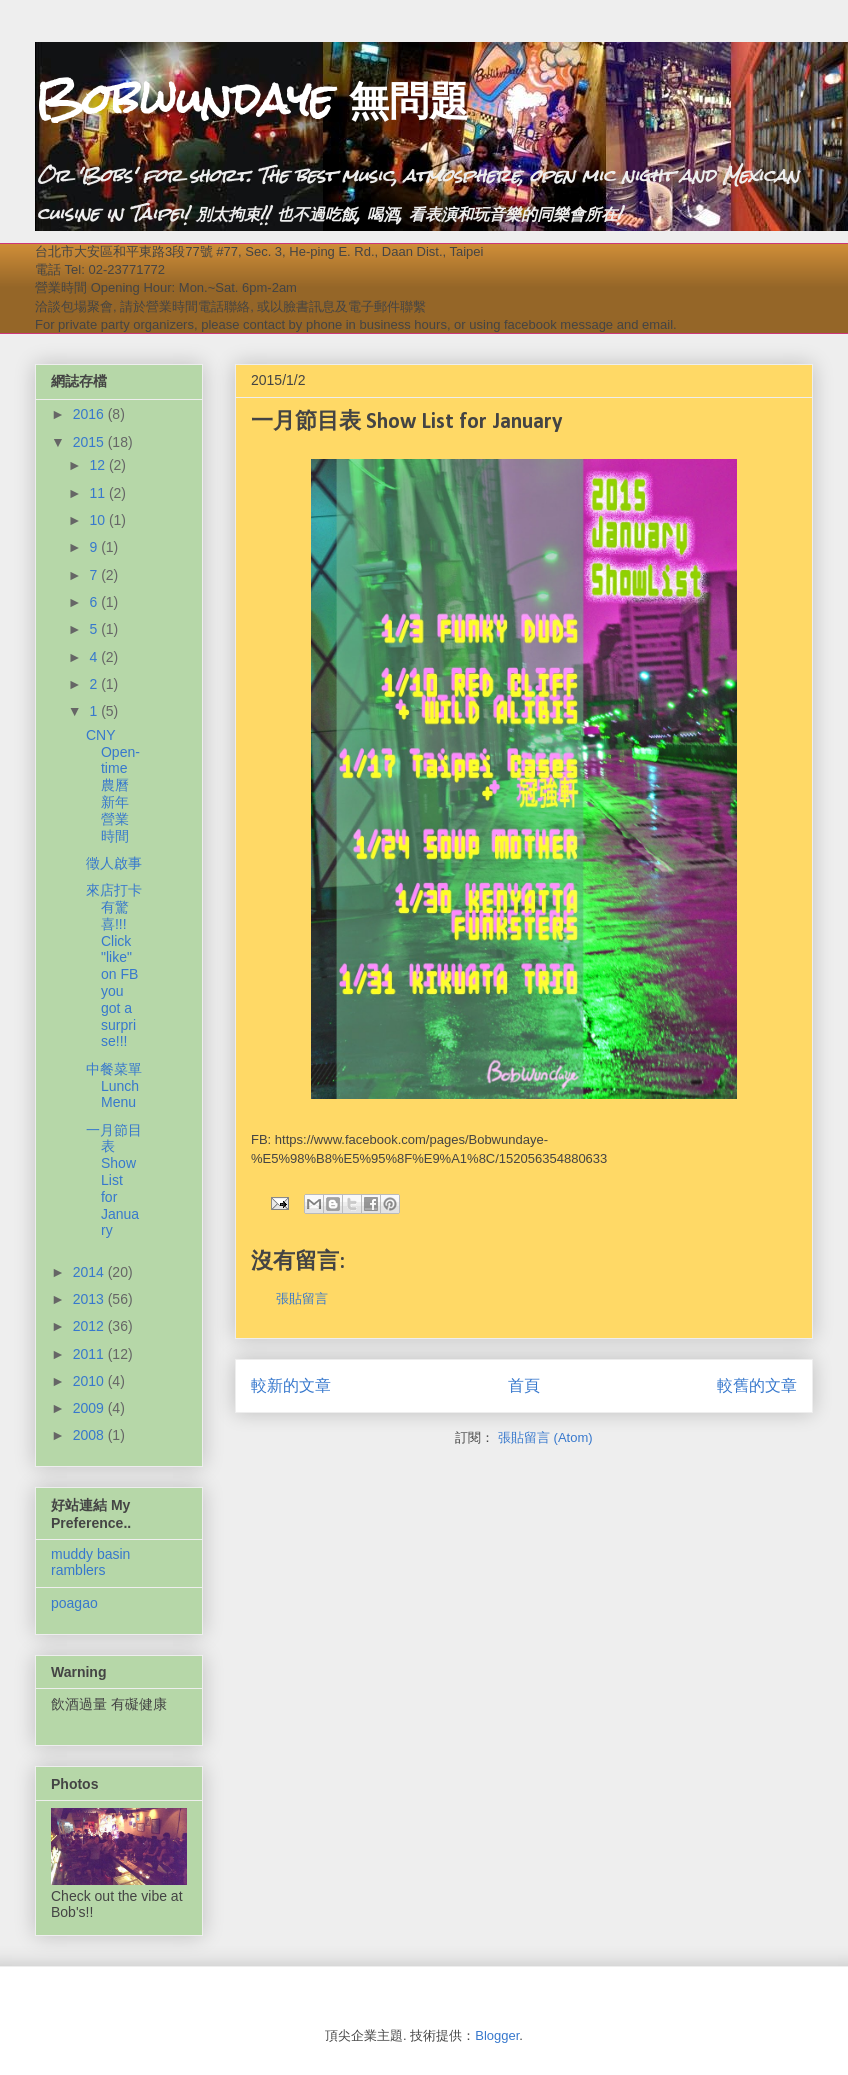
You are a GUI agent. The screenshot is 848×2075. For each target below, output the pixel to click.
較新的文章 (291, 1385)
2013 (90, 1299)
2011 (90, 1354)
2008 (90, 1435)
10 (98, 520)
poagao (74, 1603)
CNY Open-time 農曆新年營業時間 (113, 785)
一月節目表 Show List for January (114, 1180)
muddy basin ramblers (90, 1562)
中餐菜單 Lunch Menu (114, 1086)
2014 (90, 1272)
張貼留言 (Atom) (545, 1437)
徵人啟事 (114, 863)
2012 (90, 1326)
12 (98, 465)
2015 (90, 442)
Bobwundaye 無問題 (252, 99)
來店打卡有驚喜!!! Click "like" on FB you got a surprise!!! (114, 965)
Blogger (497, 2035)
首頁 (524, 1385)
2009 (90, 1408)
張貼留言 (302, 1298)
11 (98, 493)
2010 (90, 1381)
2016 (90, 414)
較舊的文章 (757, 1385)
